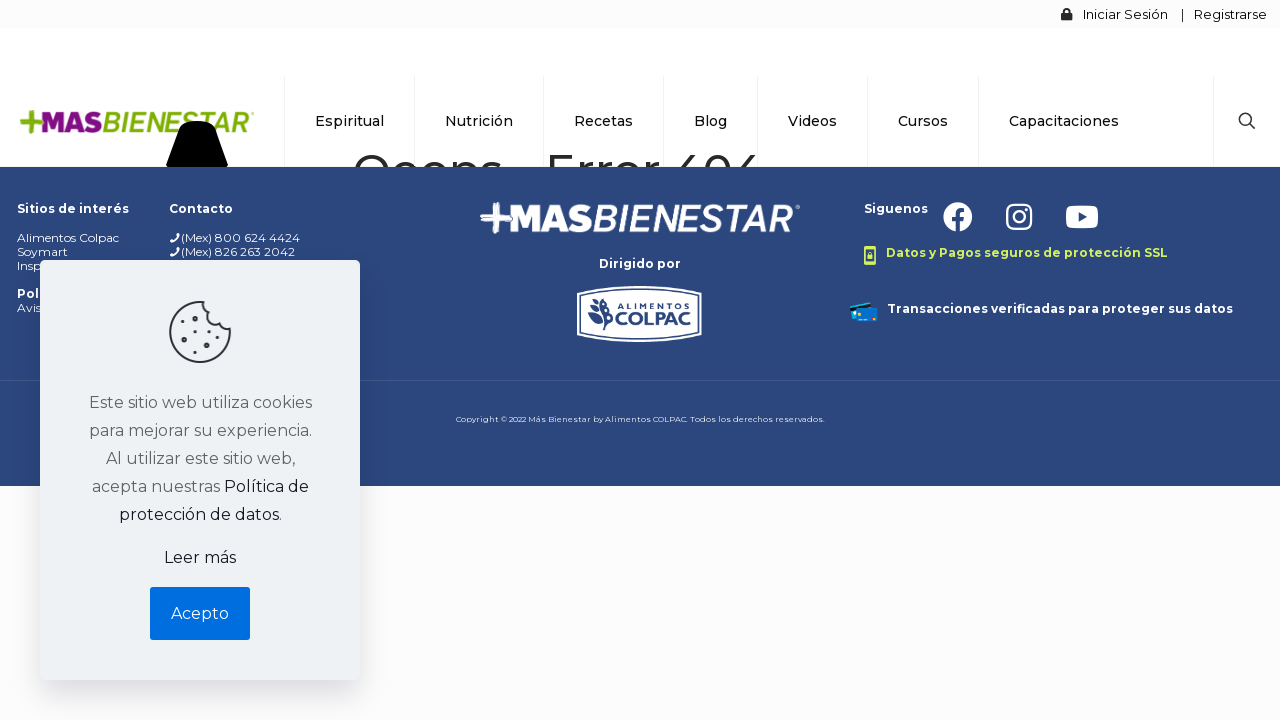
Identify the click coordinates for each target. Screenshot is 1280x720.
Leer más (200, 557)
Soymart (42, 251)
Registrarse (1230, 14)
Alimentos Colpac (68, 237)
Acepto (200, 613)
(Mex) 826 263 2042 (238, 251)
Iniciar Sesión (1125, 14)
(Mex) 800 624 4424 (240, 237)
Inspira (36, 265)
